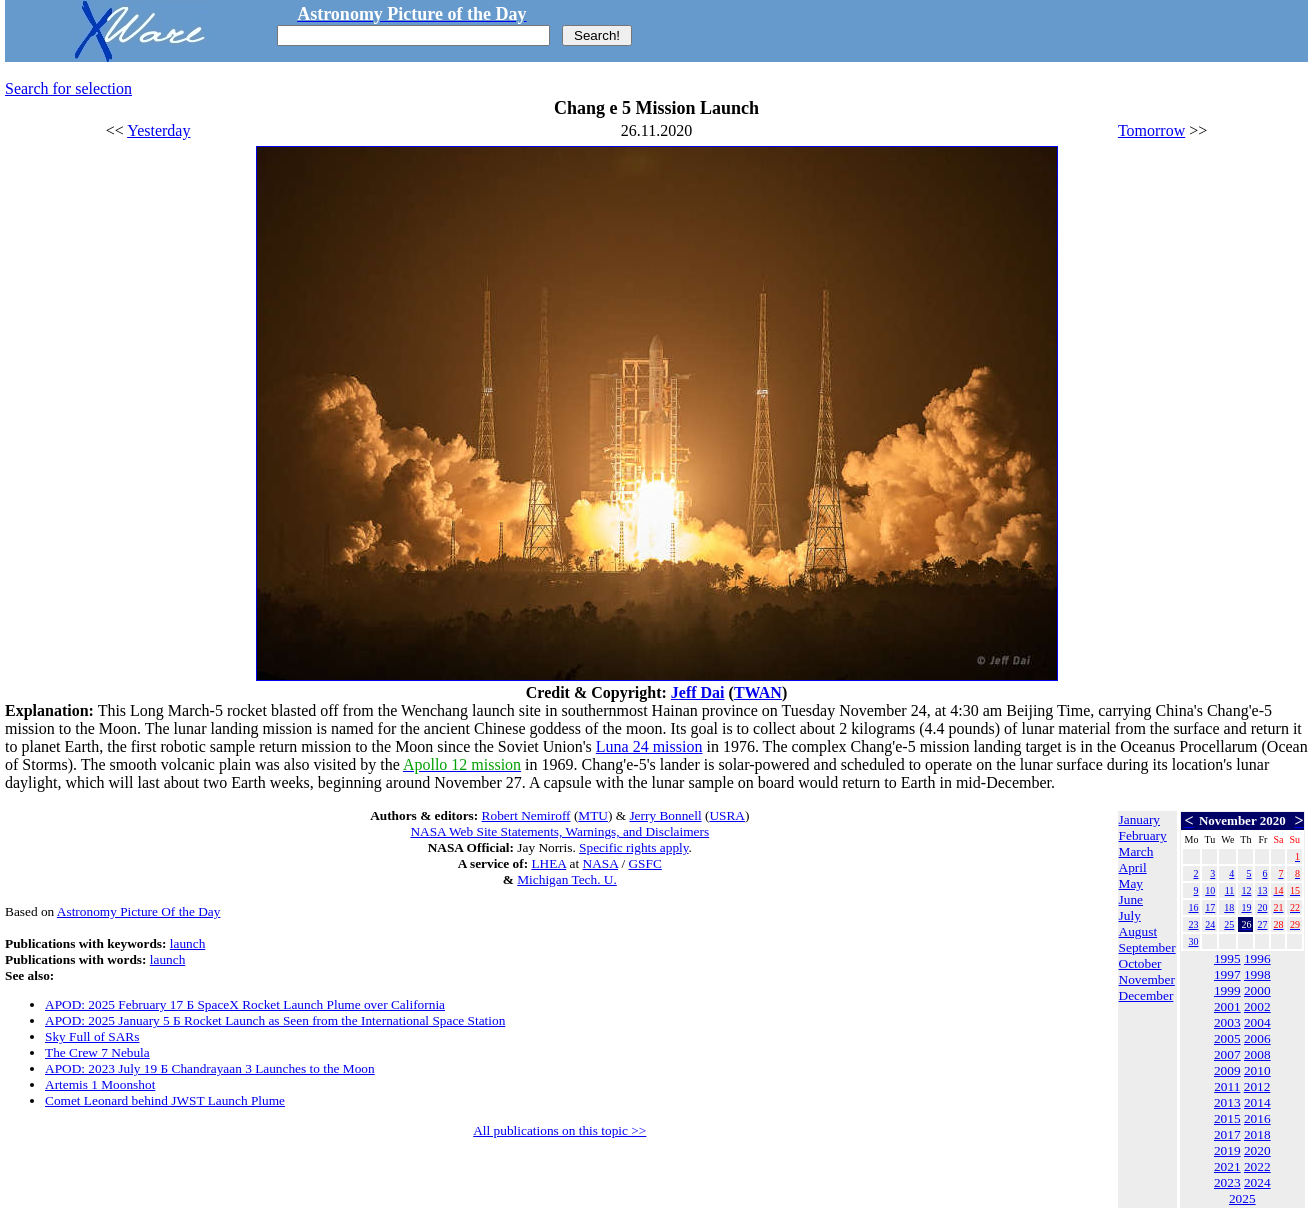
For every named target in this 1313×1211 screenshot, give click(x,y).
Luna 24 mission (649, 746)
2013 (1227, 1102)
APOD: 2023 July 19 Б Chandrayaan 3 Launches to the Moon (210, 1068)
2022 (1257, 1166)
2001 (1227, 1006)
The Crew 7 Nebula (97, 1052)
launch (188, 943)
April (1133, 867)
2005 (1227, 1038)
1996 (1257, 958)
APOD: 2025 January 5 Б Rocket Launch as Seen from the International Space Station (275, 1020)
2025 (1242, 1198)
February (1143, 835)
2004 (1257, 1022)
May (1131, 883)
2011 (1227, 1086)
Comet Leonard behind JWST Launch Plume (165, 1100)
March (1136, 851)
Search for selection (68, 88)
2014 (1257, 1102)
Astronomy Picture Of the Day (139, 911)
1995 (1227, 958)
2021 (1227, 1166)
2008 (1257, 1054)
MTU (593, 815)
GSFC (644, 863)
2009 (1227, 1070)
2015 (1227, 1118)
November (1147, 979)
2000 (1257, 990)
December (1146, 995)
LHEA (548, 863)
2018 (1257, 1134)
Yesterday (158, 130)
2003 (1227, 1022)
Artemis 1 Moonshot (100, 1084)
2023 (1227, 1182)
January (1139, 819)
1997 (1227, 974)
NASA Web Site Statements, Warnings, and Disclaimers (559, 831)
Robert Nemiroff (526, 815)
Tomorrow (1151, 130)
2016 (1257, 1118)
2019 (1227, 1150)
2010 (1257, 1070)
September (1147, 947)
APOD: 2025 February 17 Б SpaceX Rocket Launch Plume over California (245, 1004)
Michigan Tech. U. (567, 879)
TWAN (758, 692)
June (1131, 899)
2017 (1227, 1134)
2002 (1257, 1006)
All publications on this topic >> (559, 1130)
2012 (1257, 1086)
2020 (1257, 1150)
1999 (1227, 990)
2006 (1257, 1038)
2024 (1257, 1182)
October (1140, 963)
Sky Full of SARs (92, 1036)
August (1138, 931)
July (1130, 915)
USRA (727, 815)
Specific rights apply (633, 847)
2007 (1227, 1054)
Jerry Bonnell (665, 815)
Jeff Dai (698, 692)
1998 (1257, 974)
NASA (601, 863)
